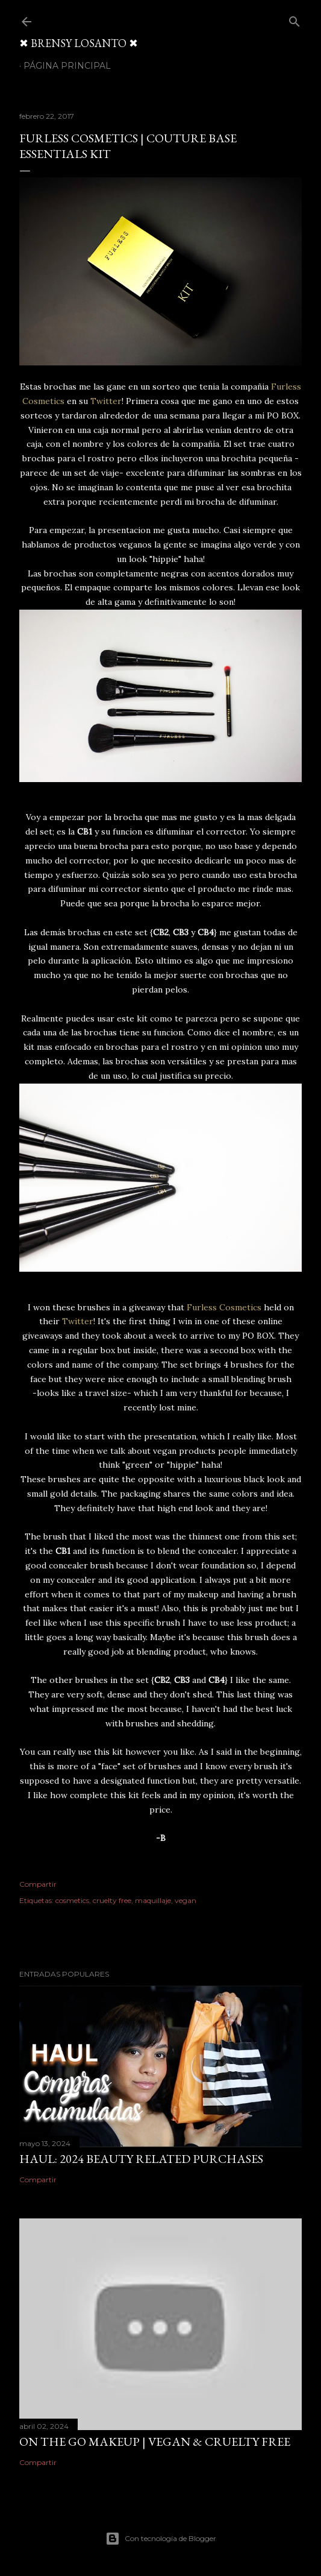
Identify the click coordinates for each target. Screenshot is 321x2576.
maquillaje (153, 1900)
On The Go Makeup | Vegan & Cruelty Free (154, 2441)
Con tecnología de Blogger (160, 2538)
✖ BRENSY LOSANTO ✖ (78, 43)
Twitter (106, 401)
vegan (185, 1900)
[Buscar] (294, 19)
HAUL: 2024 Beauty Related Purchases (141, 2159)
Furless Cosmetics (224, 1307)
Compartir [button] (38, 1884)
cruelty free (112, 1900)
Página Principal (67, 65)
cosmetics (72, 1900)
